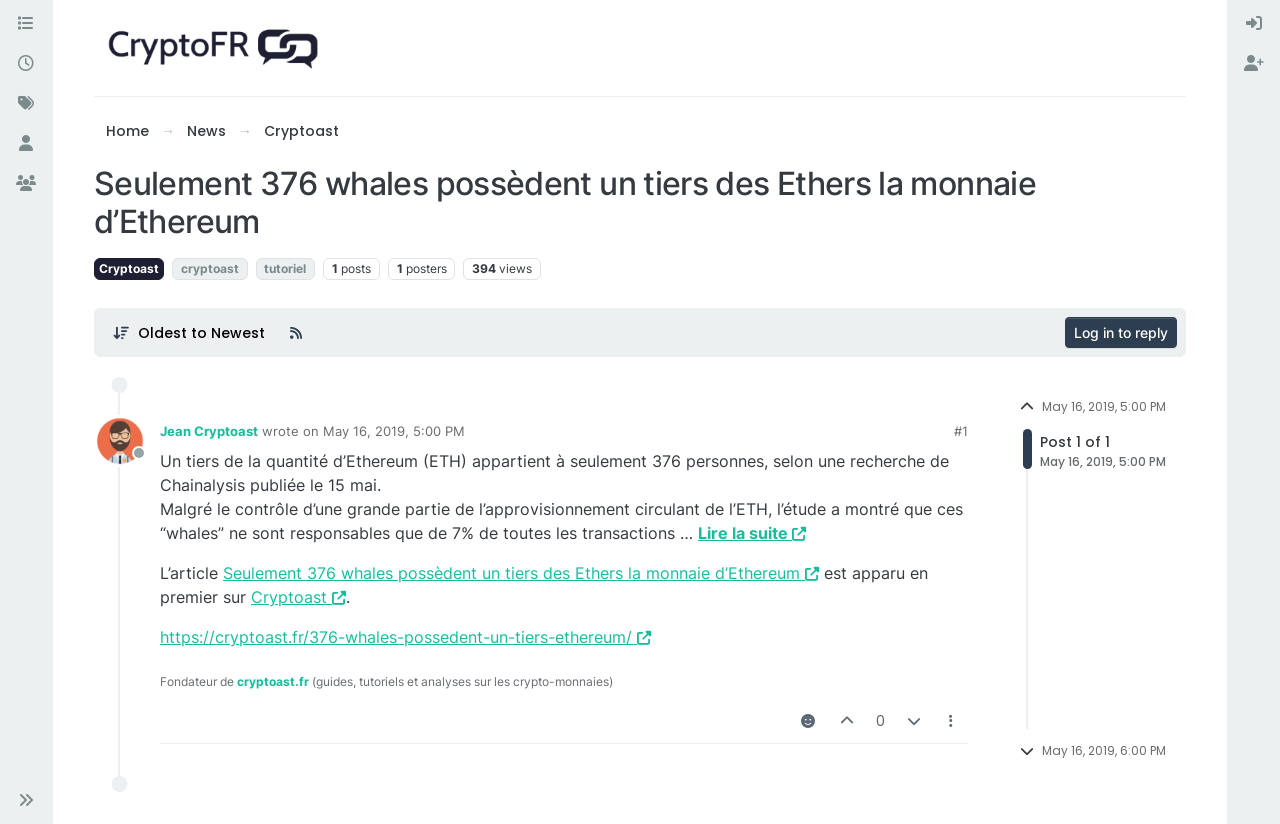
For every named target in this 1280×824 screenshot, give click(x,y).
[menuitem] (1254, 24)
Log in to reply (1121, 332)
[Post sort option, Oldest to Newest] (188, 333)
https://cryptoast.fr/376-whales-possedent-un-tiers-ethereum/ (405, 637)
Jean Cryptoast (209, 431)
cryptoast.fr (273, 681)
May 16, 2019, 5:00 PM (394, 431)
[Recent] (26, 64)
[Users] (26, 144)
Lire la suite (752, 533)
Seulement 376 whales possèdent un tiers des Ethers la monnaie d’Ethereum (521, 573)
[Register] (1254, 64)
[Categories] (26, 24)
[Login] (1254, 24)
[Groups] (26, 184)
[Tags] (26, 104)
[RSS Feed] (296, 333)
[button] (26, 800)
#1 (961, 431)
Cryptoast (129, 268)
